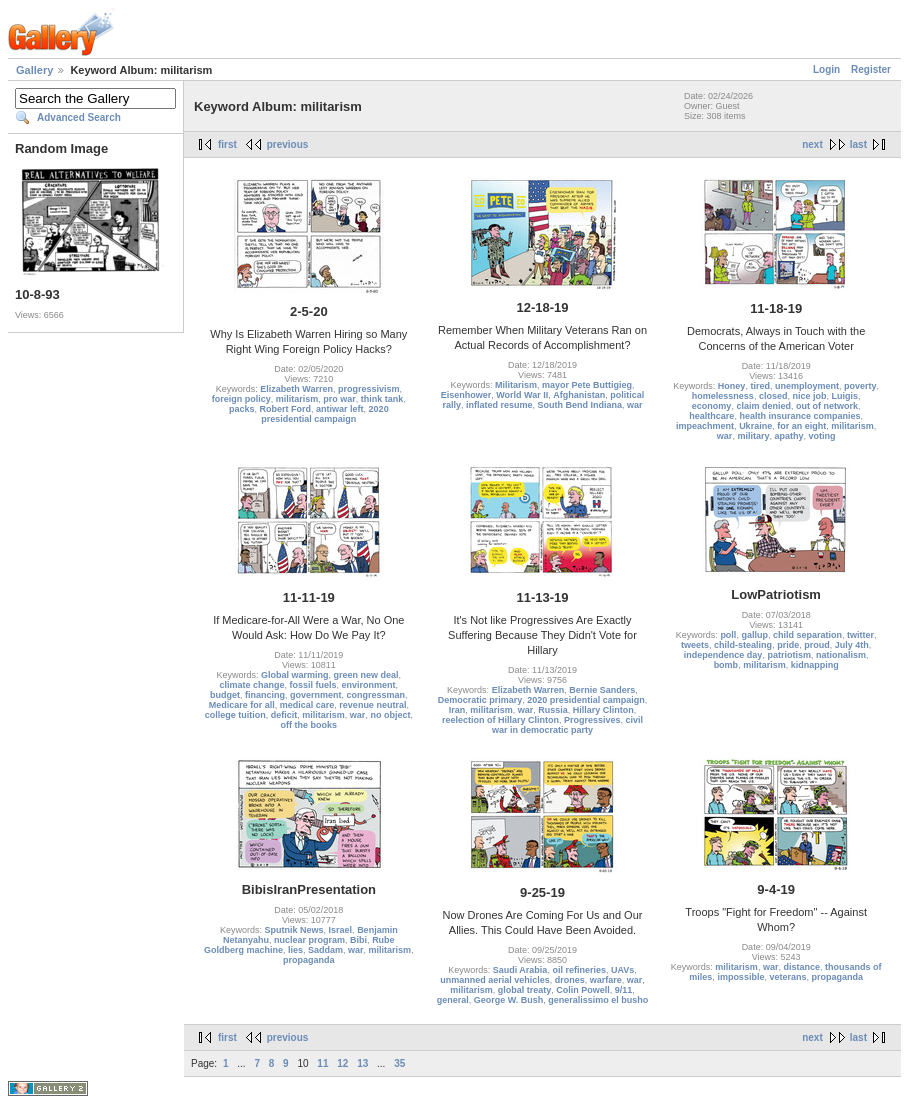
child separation (807, 635)
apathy (788, 436)
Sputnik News (294, 930)
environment (369, 685)
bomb (726, 665)
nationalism (841, 655)
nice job (809, 396)
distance (801, 967)
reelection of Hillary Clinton (500, 720)
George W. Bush (509, 1000)
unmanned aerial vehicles (495, 980)
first (227, 144)
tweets (695, 645)
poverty (860, 386)
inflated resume (499, 405)
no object (390, 715)
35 (399, 1063)
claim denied (763, 406)
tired (760, 386)
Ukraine (755, 426)
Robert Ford (286, 409)
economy (712, 406)
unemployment (807, 386)
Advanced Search (79, 117)
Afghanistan (579, 395)
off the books (309, 725)
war (635, 405)
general (453, 1000)
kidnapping (815, 665)
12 (342, 1063)
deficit (284, 715)
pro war (339, 399)
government (316, 695)
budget (225, 695)
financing (265, 695)
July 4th (852, 645)
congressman (376, 695)
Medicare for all (242, 705)
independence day (723, 655)
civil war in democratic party (567, 725)
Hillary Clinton (603, 710)
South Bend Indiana (580, 405)
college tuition (235, 715)
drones (570, 980)
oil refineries (579, 970)
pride (788, 645)
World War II (522, 395)
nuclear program (309, 940)
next (812, 144)
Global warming (295, 675)
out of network (827, 406)
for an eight (801, 426)
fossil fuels (313, 685)
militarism (297, 399)
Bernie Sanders (602, 690)
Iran (457, 710)
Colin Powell (583, 990)
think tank (382, 399)
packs (242, 409)
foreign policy (241, 399)
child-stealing (743, 645)
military (753, 436)
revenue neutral (372, 705)
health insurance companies (799, 416)
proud (817, 645)
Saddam (325, 950)
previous (288, 144)
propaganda (309, 960)
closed (773, 396)
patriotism (789, 655)
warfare (606, 980)
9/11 (624, 990)
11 (322, 1063)
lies (295, 950)
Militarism (516, 385)
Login (826, 69)
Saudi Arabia (520, 970)
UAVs (622, 970)
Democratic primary (480, 700)
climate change (252, 685)
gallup (754, 635)
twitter (860, 635)
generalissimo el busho (598, 1000)
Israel (341, 930)
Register (871, 69)
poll (728, 635)
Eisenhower (466, 395)
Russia (553, 710)
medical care (307, 705)
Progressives (592, 720)
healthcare (711, 416)
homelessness (723, 396)
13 (362, 1063)
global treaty (525, 990)
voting (821, 436)
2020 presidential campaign (324, 414)
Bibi (358, 940)
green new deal (366, 675)
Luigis (844, 396)
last (858, 144)
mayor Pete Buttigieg (587, 385)
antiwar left (340, 409)
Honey (732, 386)
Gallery (34, 70)
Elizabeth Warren (296, 389)
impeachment (705, 426)
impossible (740, 977)
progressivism (369, 389)
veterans (787, 977)
